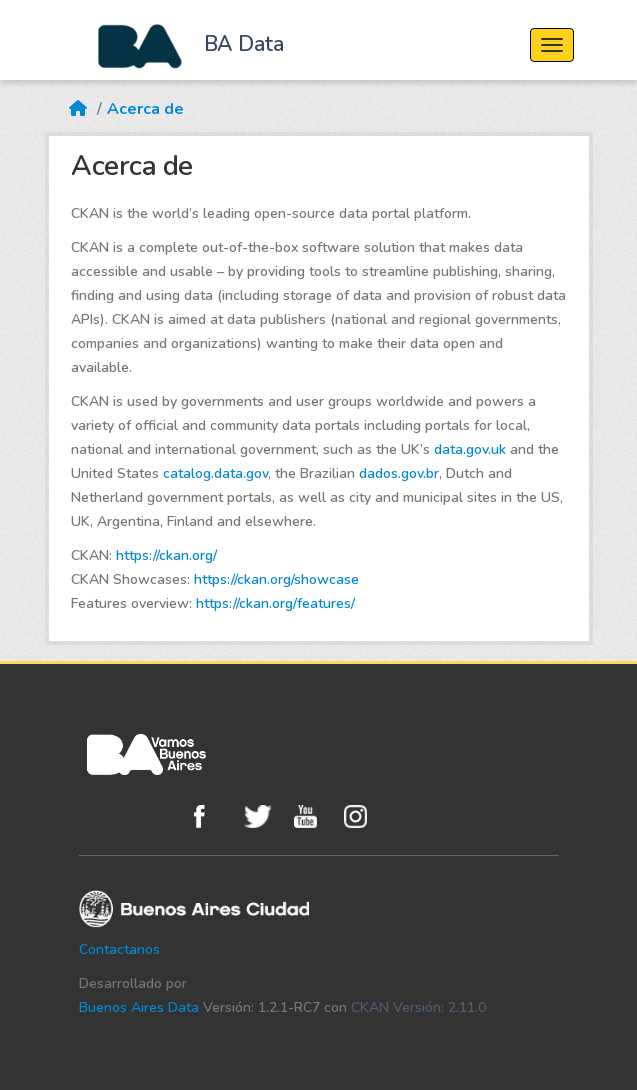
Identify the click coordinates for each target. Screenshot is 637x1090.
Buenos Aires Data (139, 1007)
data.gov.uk (470, 449)
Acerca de (145, 109)
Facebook (214, 816)
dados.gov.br (399, 473)
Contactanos (119, 949)
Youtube (314, 816)
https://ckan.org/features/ (275, 603)
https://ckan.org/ (166, 555)
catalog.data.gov (215, 473)
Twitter (264, 816)
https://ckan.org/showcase (276, 579)
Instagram (364, 816)
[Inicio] (78, 97)
